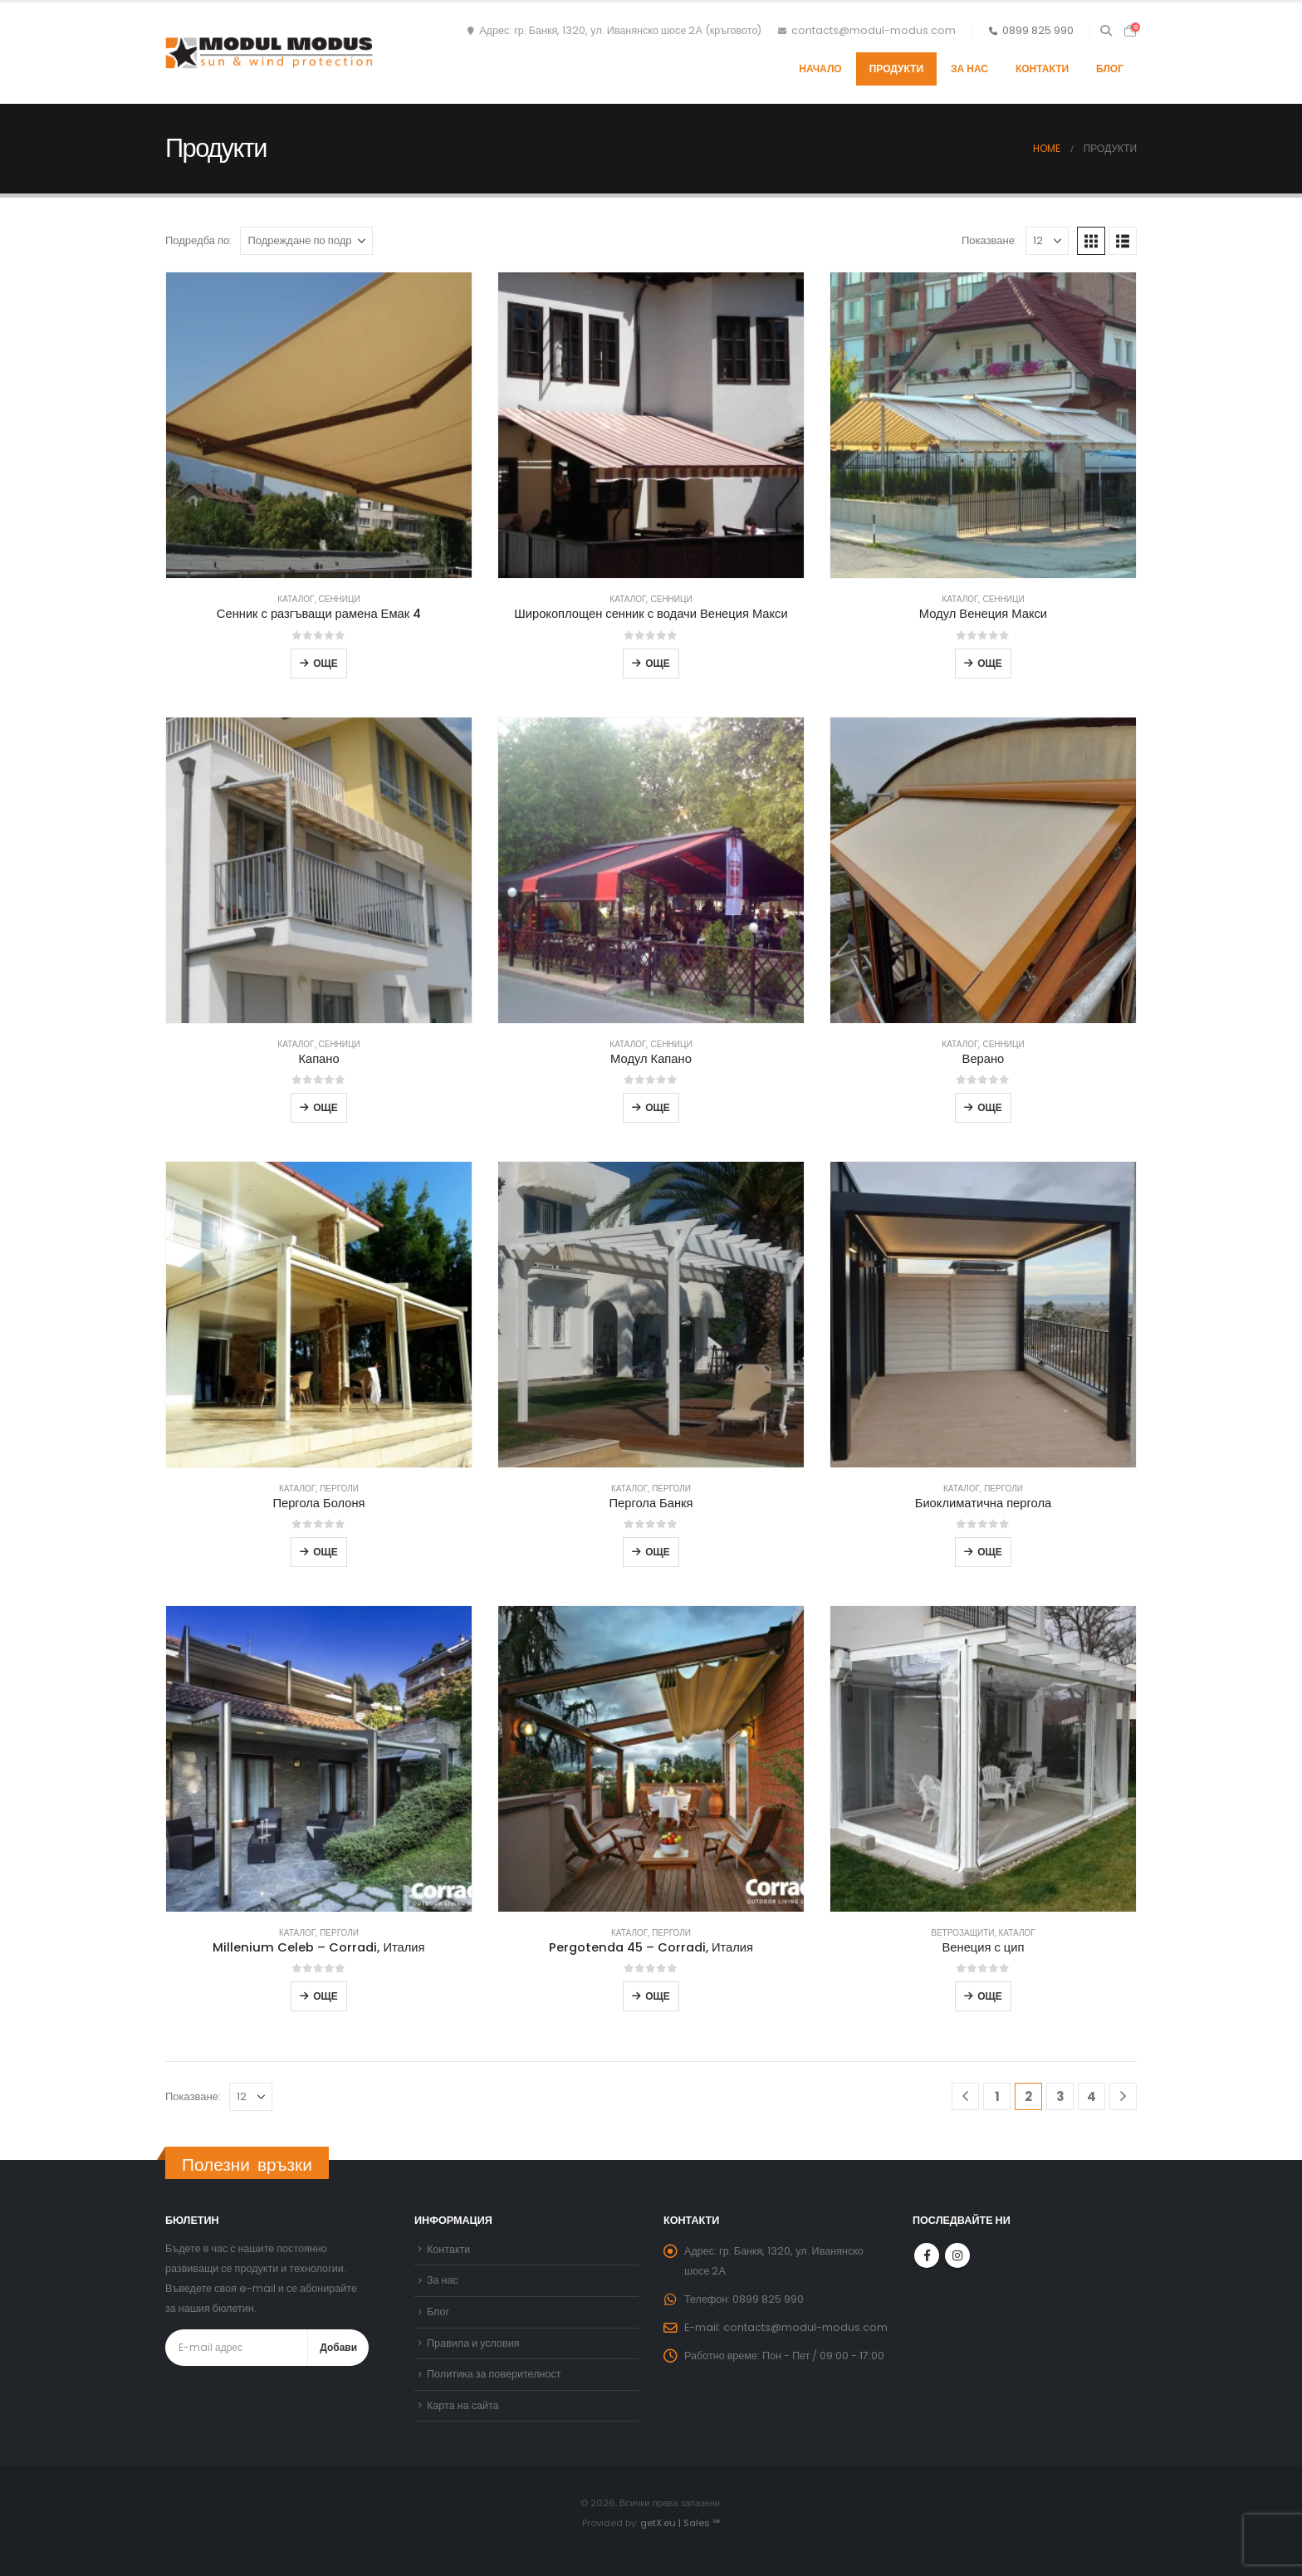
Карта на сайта (463, 2405)
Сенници (339, 599)
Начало (820, 68)
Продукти (896, 68)
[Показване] (1047, 241)
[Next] (1123, 2096)
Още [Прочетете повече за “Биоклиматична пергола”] (989, 1552)
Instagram (957, 2255)
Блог (1109, 68)
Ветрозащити (962, 1933)
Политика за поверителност (494, 2374)
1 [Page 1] (997, 2096)
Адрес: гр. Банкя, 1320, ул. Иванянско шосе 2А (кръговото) (614, 30)
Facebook (926, 2255)
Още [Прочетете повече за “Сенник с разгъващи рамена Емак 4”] (325, 663)
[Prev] (965, 2096)
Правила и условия (473, 2343)
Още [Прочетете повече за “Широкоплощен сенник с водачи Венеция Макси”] (657, 663)
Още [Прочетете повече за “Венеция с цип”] (989, 1996)
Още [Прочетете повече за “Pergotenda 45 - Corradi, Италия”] (657, 1996)
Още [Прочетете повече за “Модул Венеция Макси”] (989, 663)
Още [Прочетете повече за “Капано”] (325, 1107)
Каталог (295, 599)
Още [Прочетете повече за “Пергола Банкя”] (657, 1552)
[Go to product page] (319, 425)
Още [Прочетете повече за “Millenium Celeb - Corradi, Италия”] (325, 1996)
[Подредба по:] (306, 241)
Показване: (989, 240)
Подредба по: (198, 240)
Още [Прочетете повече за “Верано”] (989, 1107)
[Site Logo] (269, 53)
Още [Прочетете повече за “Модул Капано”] (657, 1107)
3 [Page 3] (1060, 2096)
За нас (969, 68)
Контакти (1042, 68)
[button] (1106, 31)
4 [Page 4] (1091, 2096)
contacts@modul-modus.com (867, 30)
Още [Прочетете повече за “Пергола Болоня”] (325, 1552)
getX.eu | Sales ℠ (680, 2522)
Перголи (339, 1488)
